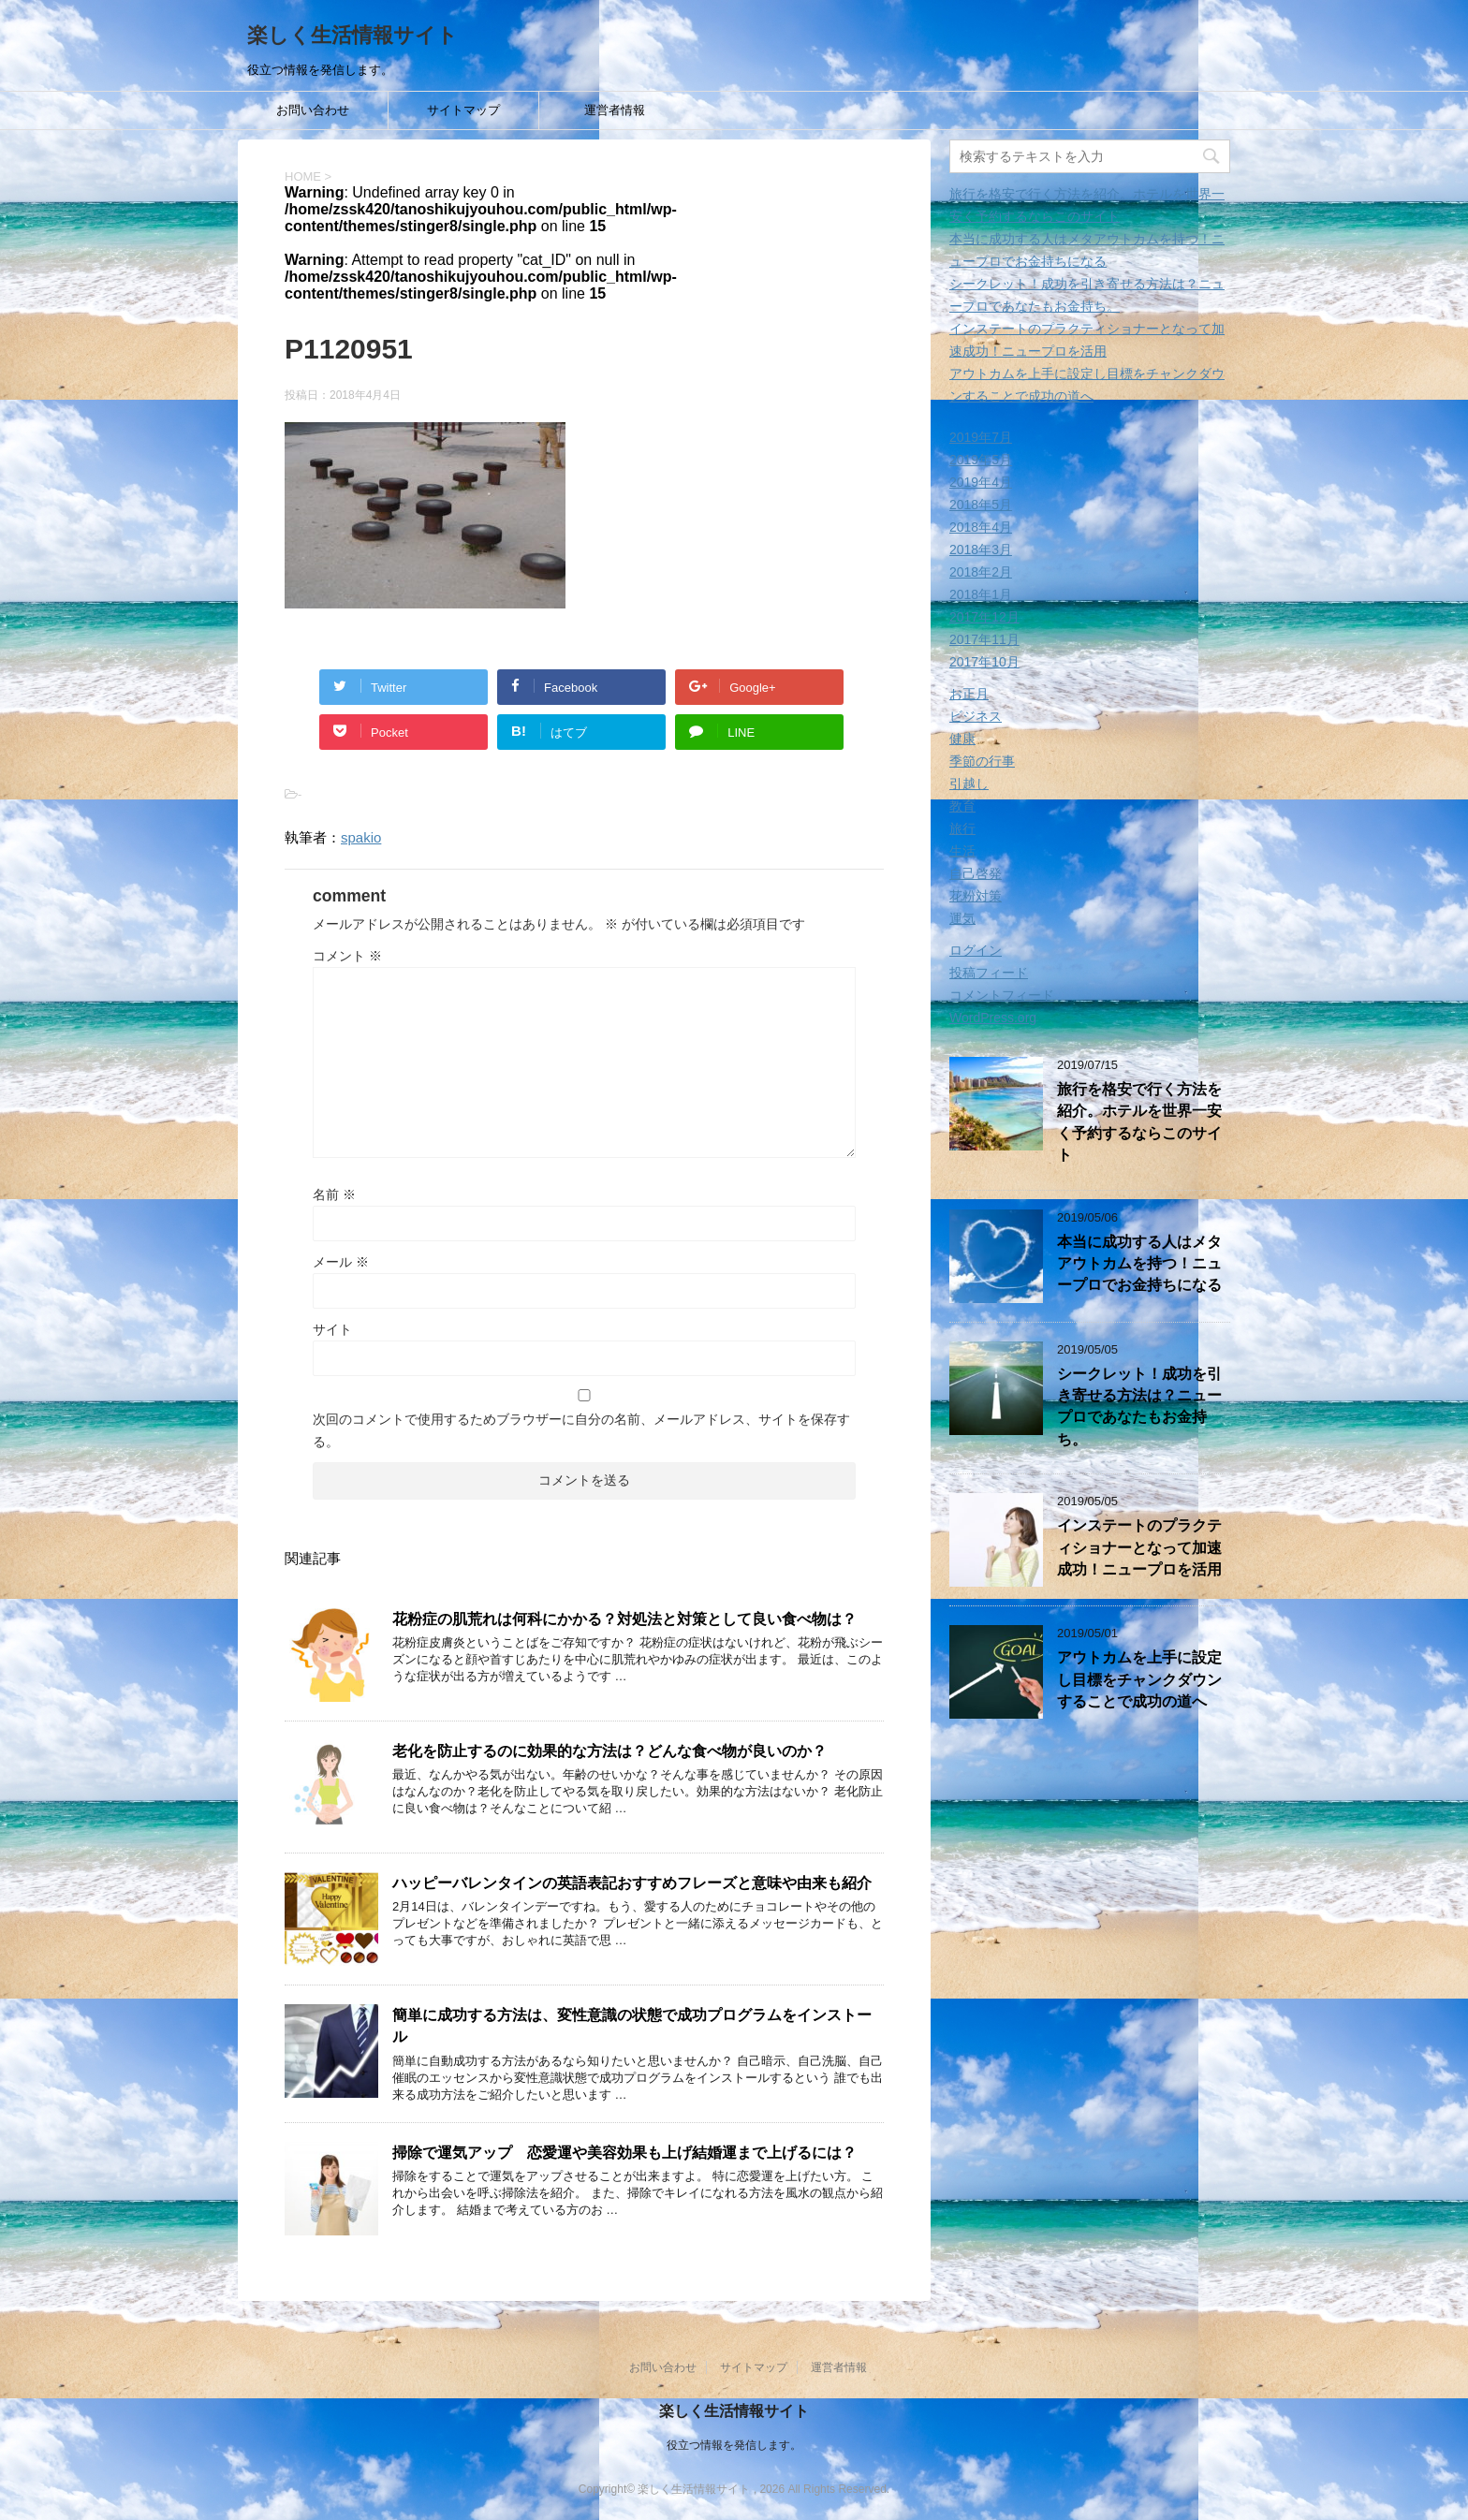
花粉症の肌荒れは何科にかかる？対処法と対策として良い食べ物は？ (624, 1619)
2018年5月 (980, 504)
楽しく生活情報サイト (352, 35)
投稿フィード (988, 972)
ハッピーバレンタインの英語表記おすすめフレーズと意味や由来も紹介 (632, 1883)
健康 (962, 738)
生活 (962, 850)
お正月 (969, 693)
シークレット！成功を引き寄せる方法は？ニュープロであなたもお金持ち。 (1139, 1406)
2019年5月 (980, 459)
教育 (962, 805)
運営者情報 (614, 110)
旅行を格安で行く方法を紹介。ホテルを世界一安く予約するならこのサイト (1139, 1122)
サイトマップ (463, 110)
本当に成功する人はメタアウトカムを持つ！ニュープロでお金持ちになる (1139, 1264)
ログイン (975, 950)
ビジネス (975, 716)
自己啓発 (975, 873)
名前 (334, 1194)
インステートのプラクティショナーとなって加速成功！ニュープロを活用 (1139, 1547)
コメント (347, 955)
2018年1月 (980, 594)
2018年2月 (980, 571)
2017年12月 (984, 616)
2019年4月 (980, 482)
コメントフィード (1001, 995)
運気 (962, 918)
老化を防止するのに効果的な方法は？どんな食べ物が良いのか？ (609, 1751)
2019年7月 (980, 437)
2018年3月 (980, 549)
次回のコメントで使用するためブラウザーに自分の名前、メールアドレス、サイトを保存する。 (581, 1430)
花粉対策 (975, 895)
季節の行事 (982, 761)
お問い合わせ (312, 110)
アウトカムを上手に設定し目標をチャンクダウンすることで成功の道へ (1139, 1679)
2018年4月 (980, 527)
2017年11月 (984, 639)
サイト (332, 1329)
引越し (969, 783)
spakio (361, 837)
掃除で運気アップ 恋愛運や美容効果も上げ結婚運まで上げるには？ (624, 2153)
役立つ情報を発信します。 (734, 2444)
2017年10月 (984, 661)
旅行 (962, 828)
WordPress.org (992, 1017)
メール (341, 1261)
